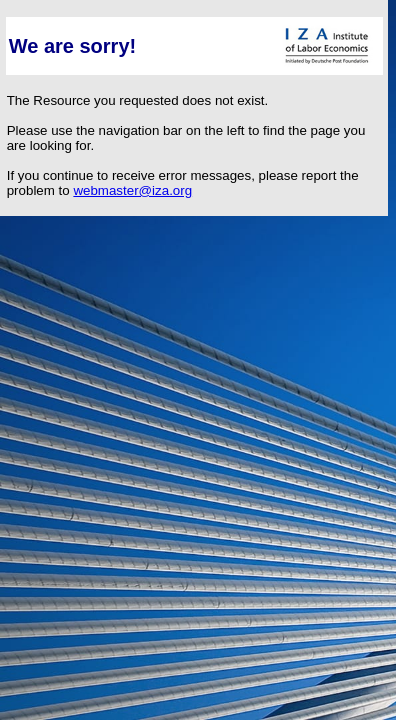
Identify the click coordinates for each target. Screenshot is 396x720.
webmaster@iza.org (132, 190)
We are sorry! (72, 46)
